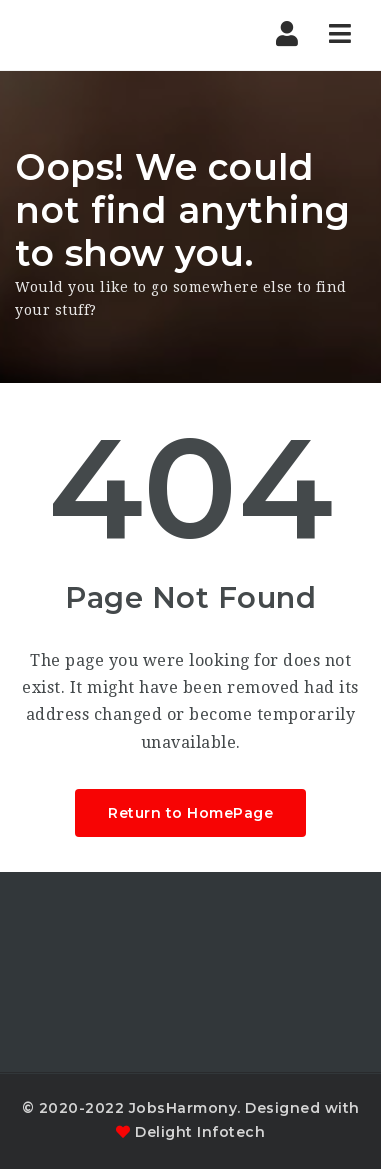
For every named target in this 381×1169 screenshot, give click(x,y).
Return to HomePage (190, 813)
